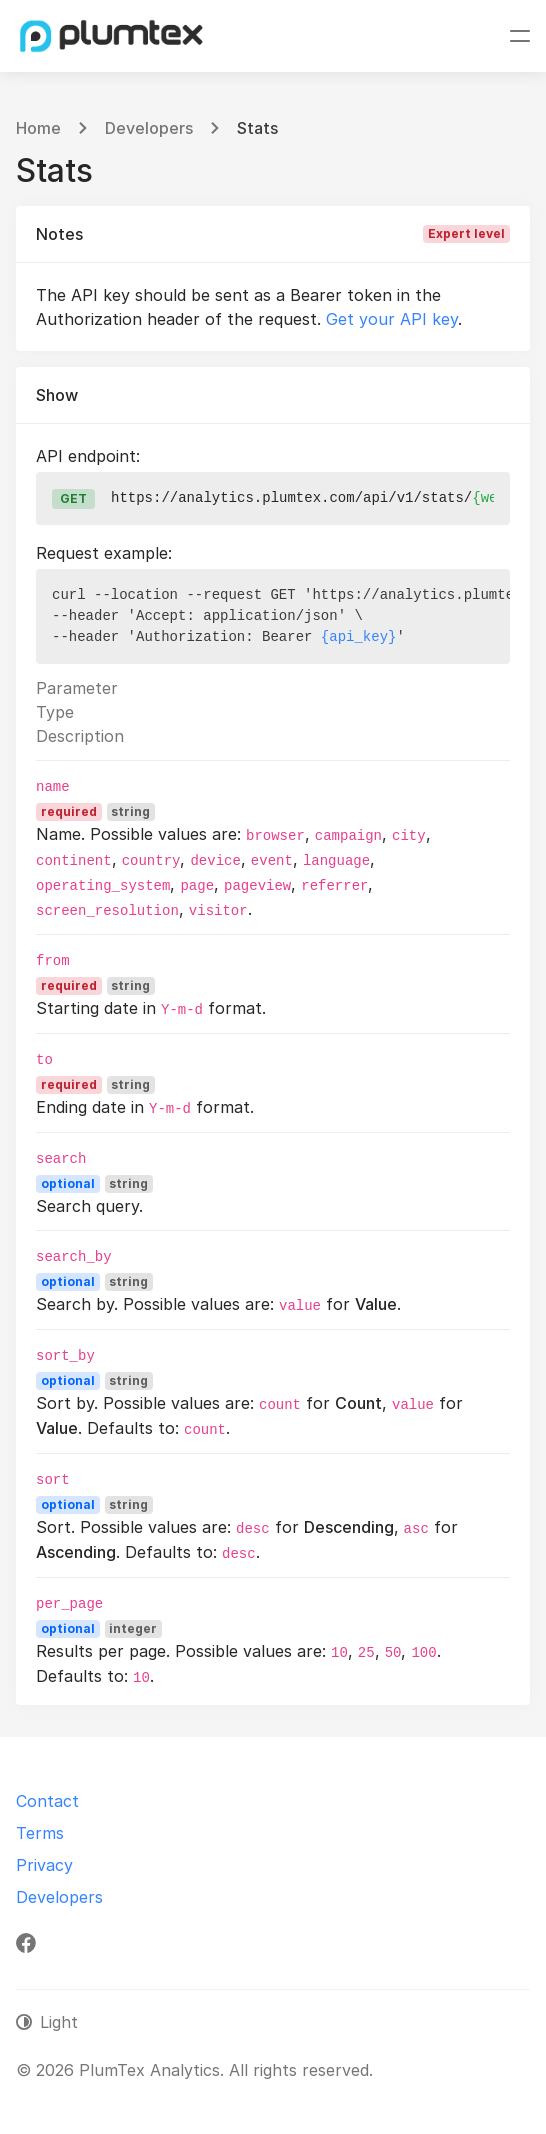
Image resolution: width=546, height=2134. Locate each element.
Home (38, 128)
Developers (149, 128)
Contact (47, 1801)
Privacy (44, 1865)
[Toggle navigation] (520, 36)
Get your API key (392, 319)
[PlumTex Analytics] (112, 36)
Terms (40, 1833)
